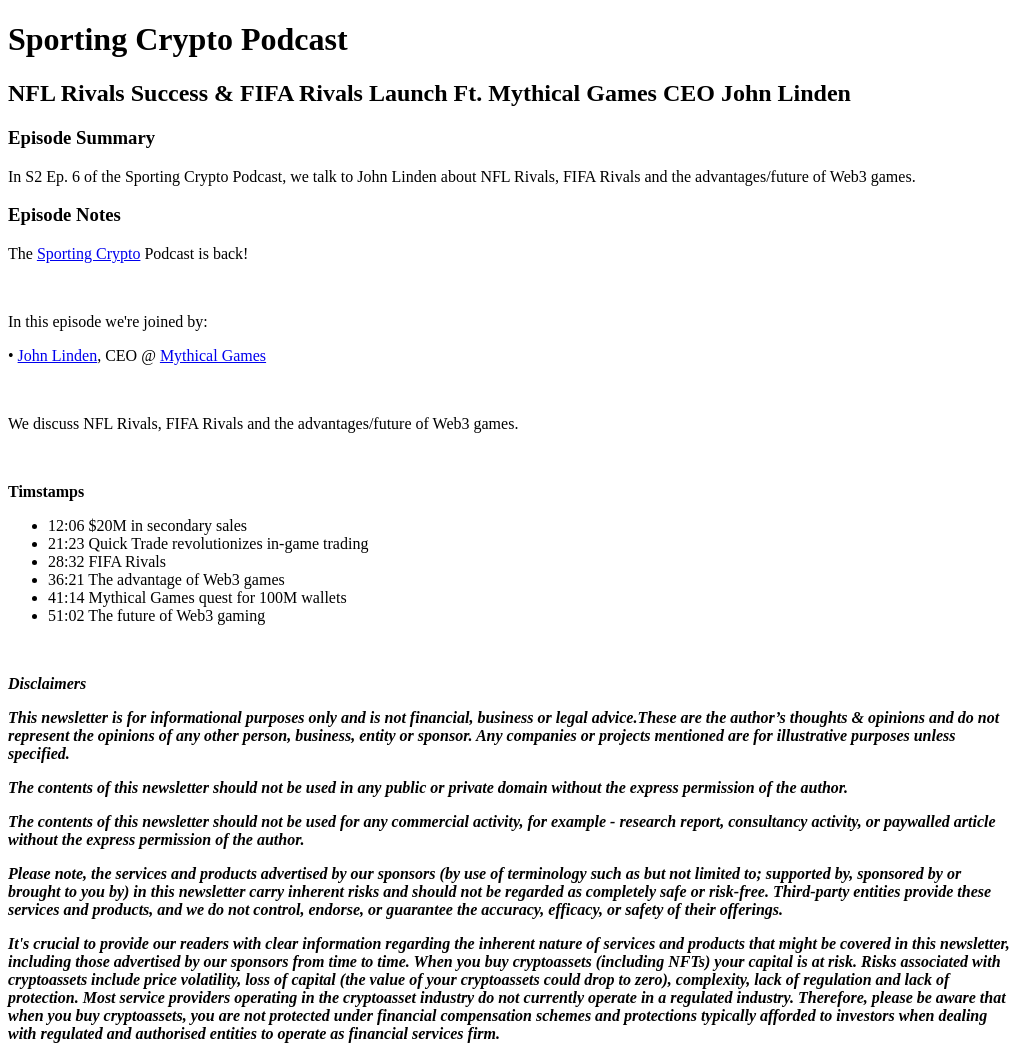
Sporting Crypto (89, 253)
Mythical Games (213, 355)
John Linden (58, 355)
